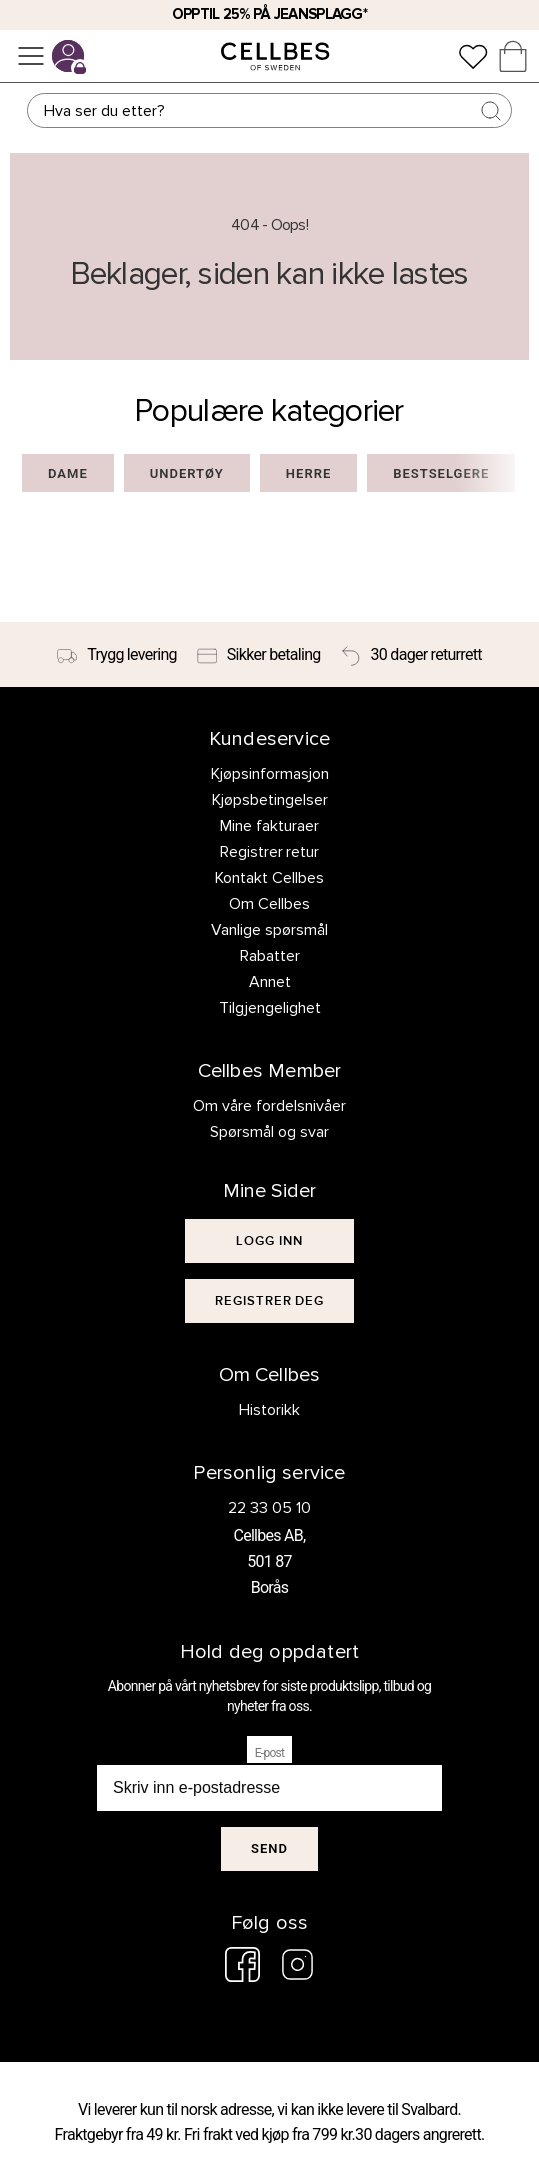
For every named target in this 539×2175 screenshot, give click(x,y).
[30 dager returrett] (411, 655)
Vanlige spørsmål (269, 930)
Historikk (269, 1410)
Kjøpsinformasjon (270, 774)
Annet (270, 982)
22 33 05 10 (269, 1508)
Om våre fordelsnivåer (269, 1106)
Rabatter (270, 956)
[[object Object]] (270, 1241)
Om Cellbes (269, 904)
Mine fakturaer (269, 826)
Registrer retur (270, 852)
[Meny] (31, 56)
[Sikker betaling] (259, 655)
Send (269, 1848)
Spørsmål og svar (269, 1132)
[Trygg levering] (117, 655)
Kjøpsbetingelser (270, 800)
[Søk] (269, 110)
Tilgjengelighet (270, 1008)
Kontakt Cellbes (269, 878)
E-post (270, 1753)
